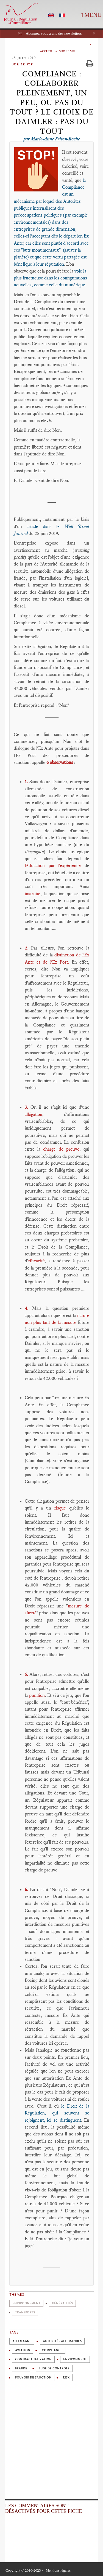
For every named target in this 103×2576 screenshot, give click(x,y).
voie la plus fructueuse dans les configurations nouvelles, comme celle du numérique (50, 278)
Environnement (26, 2303)
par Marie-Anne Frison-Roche (51, 139)
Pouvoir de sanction (33, 2377)
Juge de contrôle (54, 2368)
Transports (25, 2312)
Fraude (21, 2368)
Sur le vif (67, 51)
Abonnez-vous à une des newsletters (54, 33)
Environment (75, 2359)
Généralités (62, 2303)
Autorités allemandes (62, 2341)
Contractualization (33, 2359)
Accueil (46, 51)
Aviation (22, 2350)
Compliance (52, 2350)
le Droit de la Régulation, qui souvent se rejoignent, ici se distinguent (57, 2113)
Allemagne (21, 2341)
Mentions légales (58, 2570)
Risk (66, 2377)
